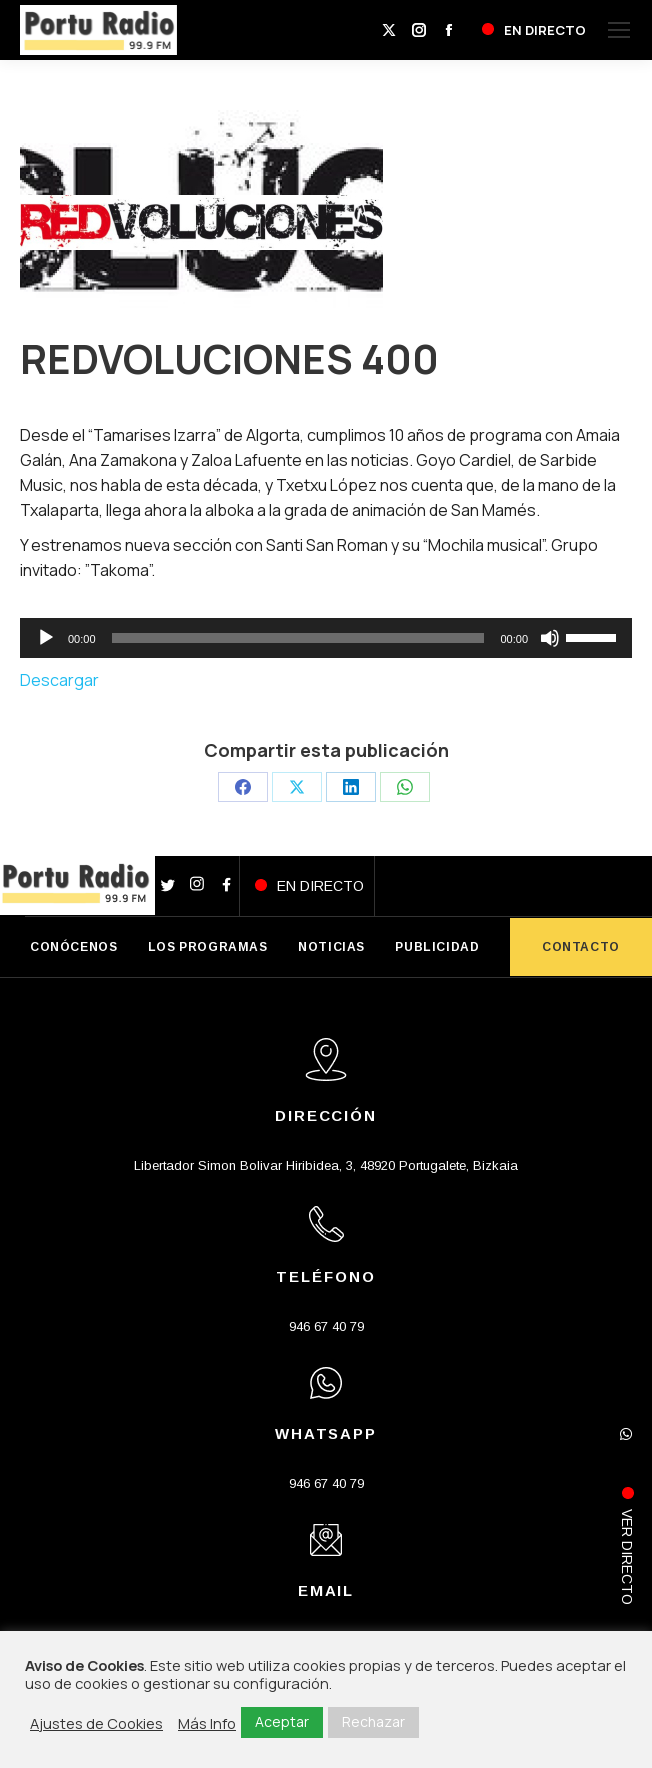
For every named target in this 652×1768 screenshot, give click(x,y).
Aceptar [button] (282, 1721)
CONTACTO (581, 947)
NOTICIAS (331, 947)
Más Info (207, 1723)
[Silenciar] (550, 638)
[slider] (298, 638)
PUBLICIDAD (437, 947)
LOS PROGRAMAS (208, 947)
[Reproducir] (46, 638)
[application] (326, 638)
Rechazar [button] (373, 1721)
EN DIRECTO (320, 886)
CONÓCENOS (73, 947)
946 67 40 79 (326, 1326)
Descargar (59, 680)
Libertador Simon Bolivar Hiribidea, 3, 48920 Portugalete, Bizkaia (326, 1165)
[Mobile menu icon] (619, 30)
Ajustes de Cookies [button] (96, 1723)
